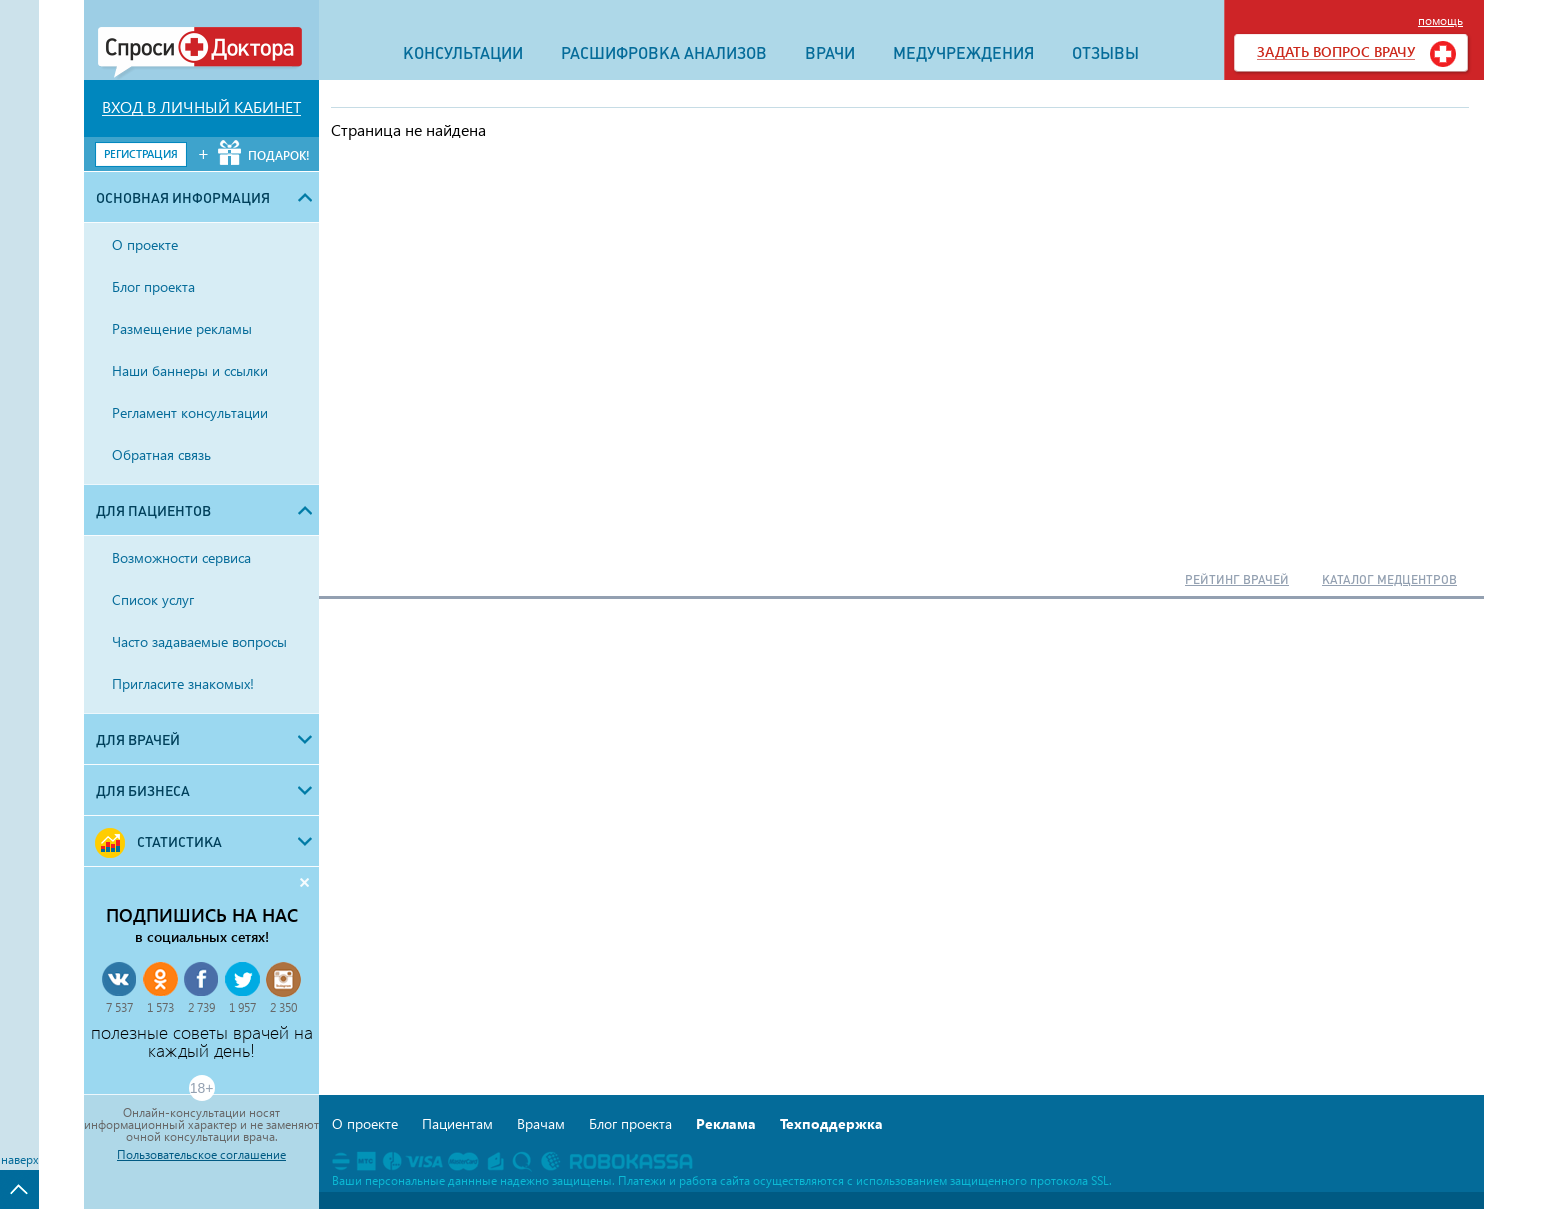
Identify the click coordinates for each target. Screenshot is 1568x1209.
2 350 (283, 1007)
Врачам (541, 1123)
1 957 (242, 1007)
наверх (20, 1159)
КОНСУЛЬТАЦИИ (463, 53)
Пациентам (457, 1123)
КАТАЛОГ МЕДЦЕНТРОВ (1389, 580)
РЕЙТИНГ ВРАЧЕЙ (1237, 580)
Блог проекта (630, 1123)
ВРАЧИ (830, 53)
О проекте (365, 1123)
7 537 (119, 1007)
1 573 (160, 1007)
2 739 (201, 1007)
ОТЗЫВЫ (1105, 53)
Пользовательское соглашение (201, 1155)
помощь (1440, 21)
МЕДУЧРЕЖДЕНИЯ (963, 53)
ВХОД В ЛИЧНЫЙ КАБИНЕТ (201, 107)
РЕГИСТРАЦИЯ (141, 153)
